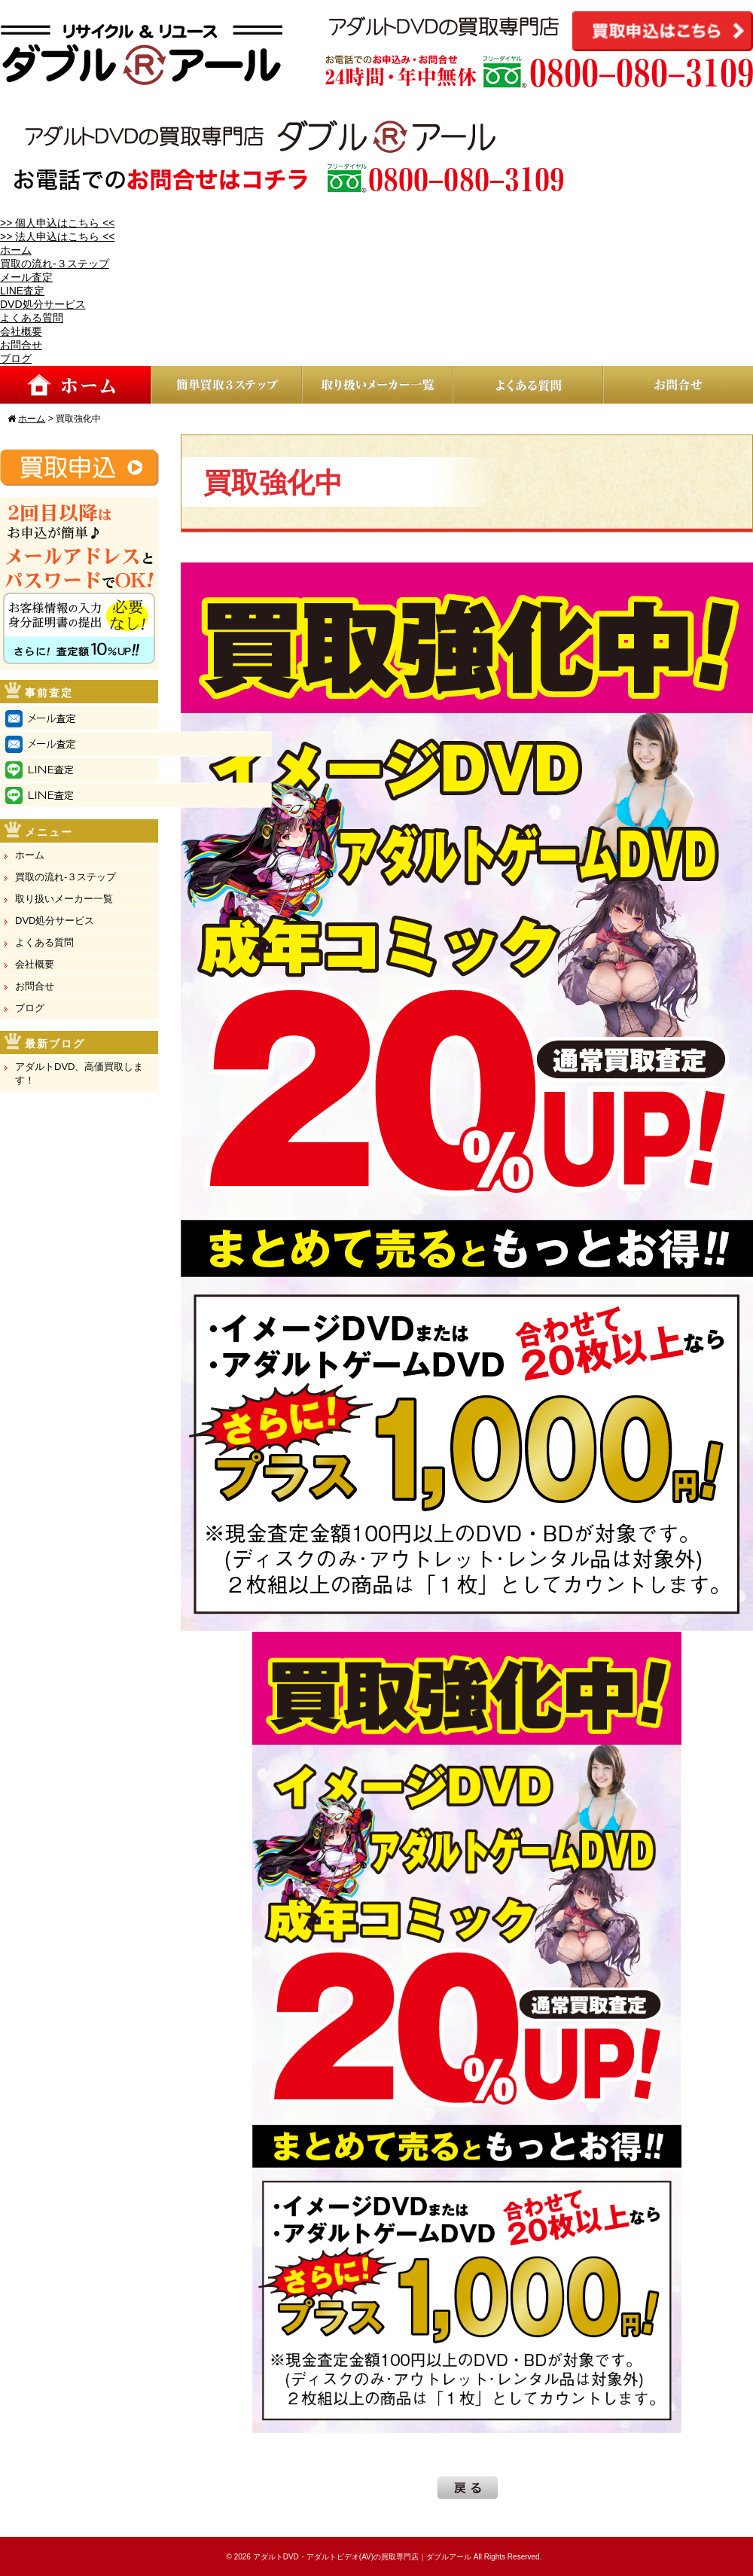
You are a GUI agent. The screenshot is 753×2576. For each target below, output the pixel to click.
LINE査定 (22, 291)
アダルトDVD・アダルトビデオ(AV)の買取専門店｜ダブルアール (362, 2557)
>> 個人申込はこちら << (57, 223)
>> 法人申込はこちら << (57, 236)
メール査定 (26, 277)
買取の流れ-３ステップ (54, 264)
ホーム (16, 250)
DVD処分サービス (43, 304)
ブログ (16, 358)
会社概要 (21, 331)
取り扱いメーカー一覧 (64, 898)
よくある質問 (31, 318)
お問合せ (21, 345)
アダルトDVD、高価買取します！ (79, 1073)
